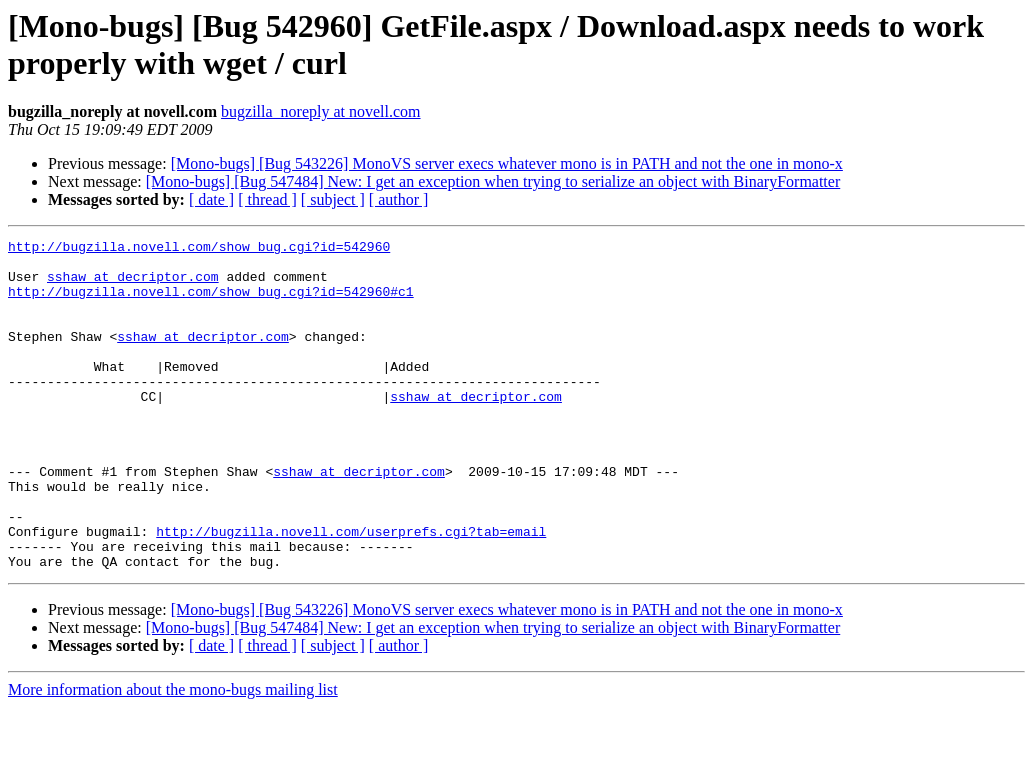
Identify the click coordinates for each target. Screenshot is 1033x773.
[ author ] (399, 199)
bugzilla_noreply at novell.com (321, 111)
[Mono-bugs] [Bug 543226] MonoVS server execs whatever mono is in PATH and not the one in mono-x (507, 163)
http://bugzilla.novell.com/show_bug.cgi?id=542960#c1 (211, 303)
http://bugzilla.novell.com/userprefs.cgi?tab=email (351, 591)
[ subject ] (333, 199)
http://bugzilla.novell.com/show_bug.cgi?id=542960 (199, 249)
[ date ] (211, 199)
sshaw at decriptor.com (133, 285)
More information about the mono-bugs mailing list (173, 755)
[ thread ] (267, 199)
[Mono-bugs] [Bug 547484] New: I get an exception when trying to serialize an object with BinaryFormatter (493, 181)
